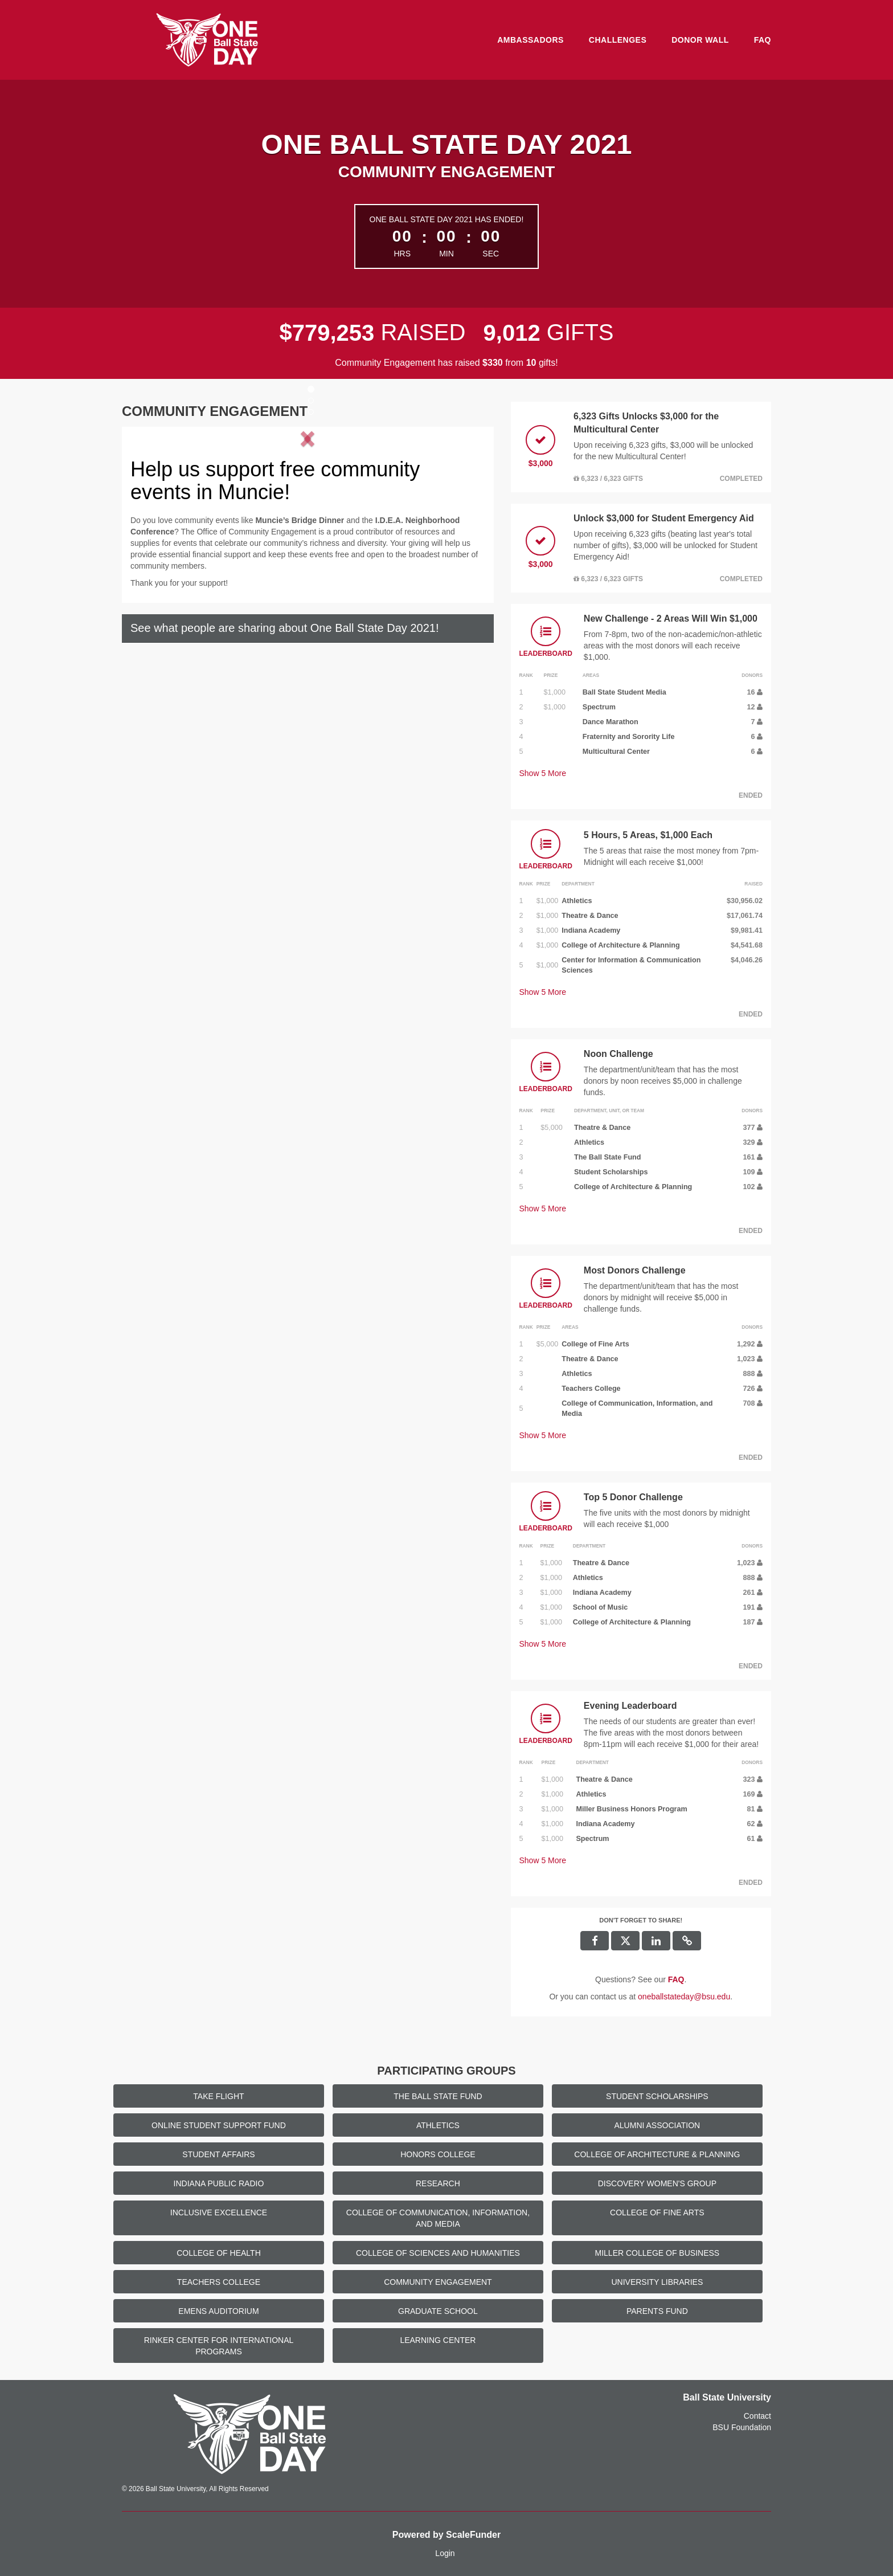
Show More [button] (543, 773)
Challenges (617, 39)
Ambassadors (530, 39)
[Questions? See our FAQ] (676, 1979)
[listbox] (307, 532)
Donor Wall (700, 39)
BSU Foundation (741, 2427)
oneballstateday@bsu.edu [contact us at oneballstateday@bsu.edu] (684, 1996)
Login (444, 2553)
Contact (757, 2415)
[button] (161, 532)
